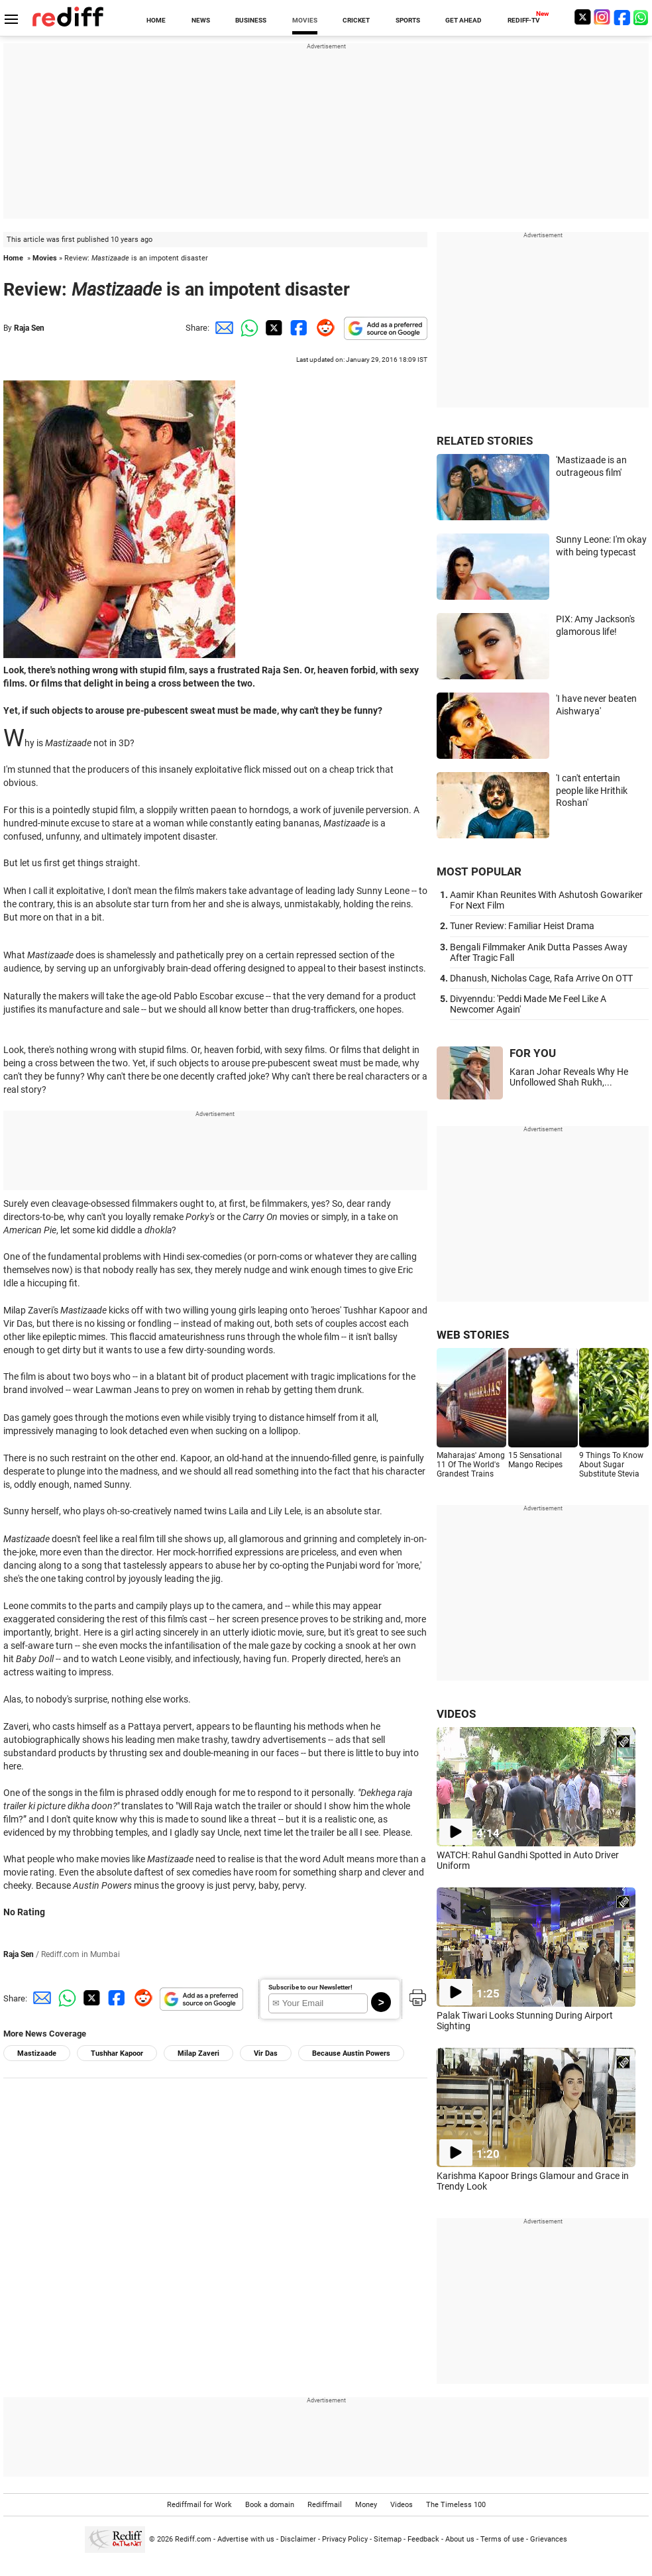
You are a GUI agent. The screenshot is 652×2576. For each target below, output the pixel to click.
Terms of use (502, 2539)
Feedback (423, 2539)
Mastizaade (36, 2053)
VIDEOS (456, 1713)
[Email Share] (222, 328)
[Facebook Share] (297, 328)
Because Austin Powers (351, 2053)
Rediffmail (324, 2504)
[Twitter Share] (272, 328)
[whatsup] (642, 17)
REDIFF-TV (524, 20)
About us (459, 2539)
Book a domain (269, 2504)
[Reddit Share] (322, 328)
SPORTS (408, 20)
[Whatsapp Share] (247, 328)
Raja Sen (29, 328)
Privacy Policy (345, 2539)
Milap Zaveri (198, 2053)
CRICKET (356, 20)
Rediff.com (193, 2539)
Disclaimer (298, 2539)
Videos (401, 2504)
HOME (156, 20)
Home (13, 258)
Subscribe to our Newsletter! (310, 1987)
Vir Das (266, 2053)
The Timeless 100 (456, 2504)
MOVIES (304, 20)
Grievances (548, 2539)
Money (366, 2504)
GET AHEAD (463, 20)
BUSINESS (250, 20)
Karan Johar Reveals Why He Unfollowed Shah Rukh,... (569, 1077)
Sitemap (388, 2539)
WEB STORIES (473, 1334)
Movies (44, 258)
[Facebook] (622, 17)
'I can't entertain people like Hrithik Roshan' (591, 790)
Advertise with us (245, 2539)
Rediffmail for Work (199, 2504)
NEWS (200, 20)
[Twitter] (582, 17)
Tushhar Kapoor (117, 2053)
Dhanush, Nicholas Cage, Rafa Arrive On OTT (541, 978)
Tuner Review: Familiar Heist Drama (522, 926)
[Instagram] (602, 17)
